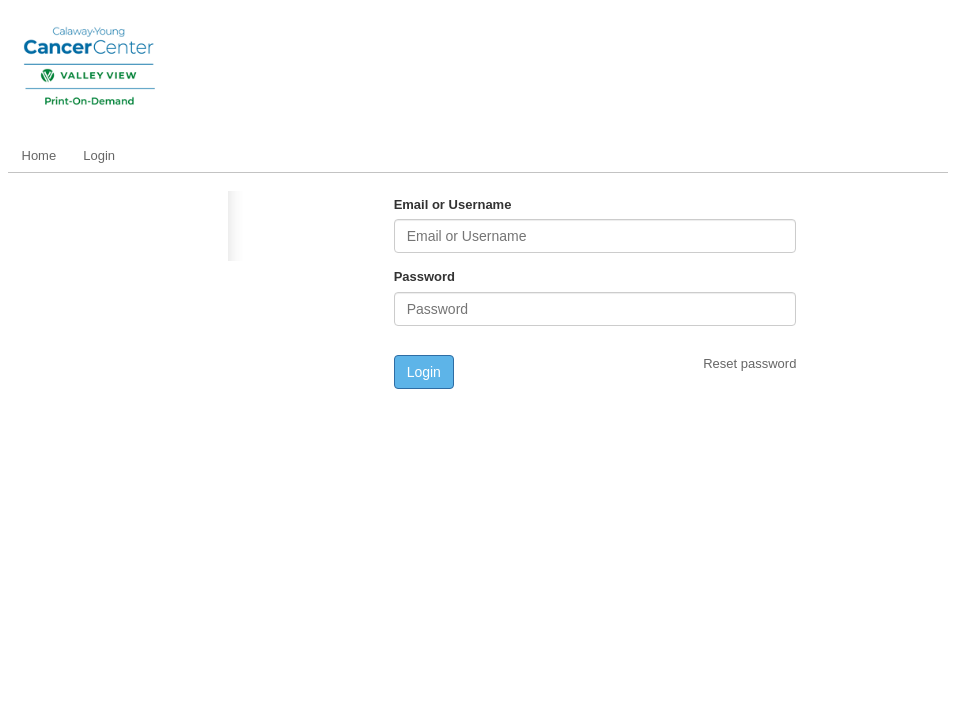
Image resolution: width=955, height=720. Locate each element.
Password (424, 276)
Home (39, 155)
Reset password (749, 363)
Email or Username (453, 204)
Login (99, 155)
